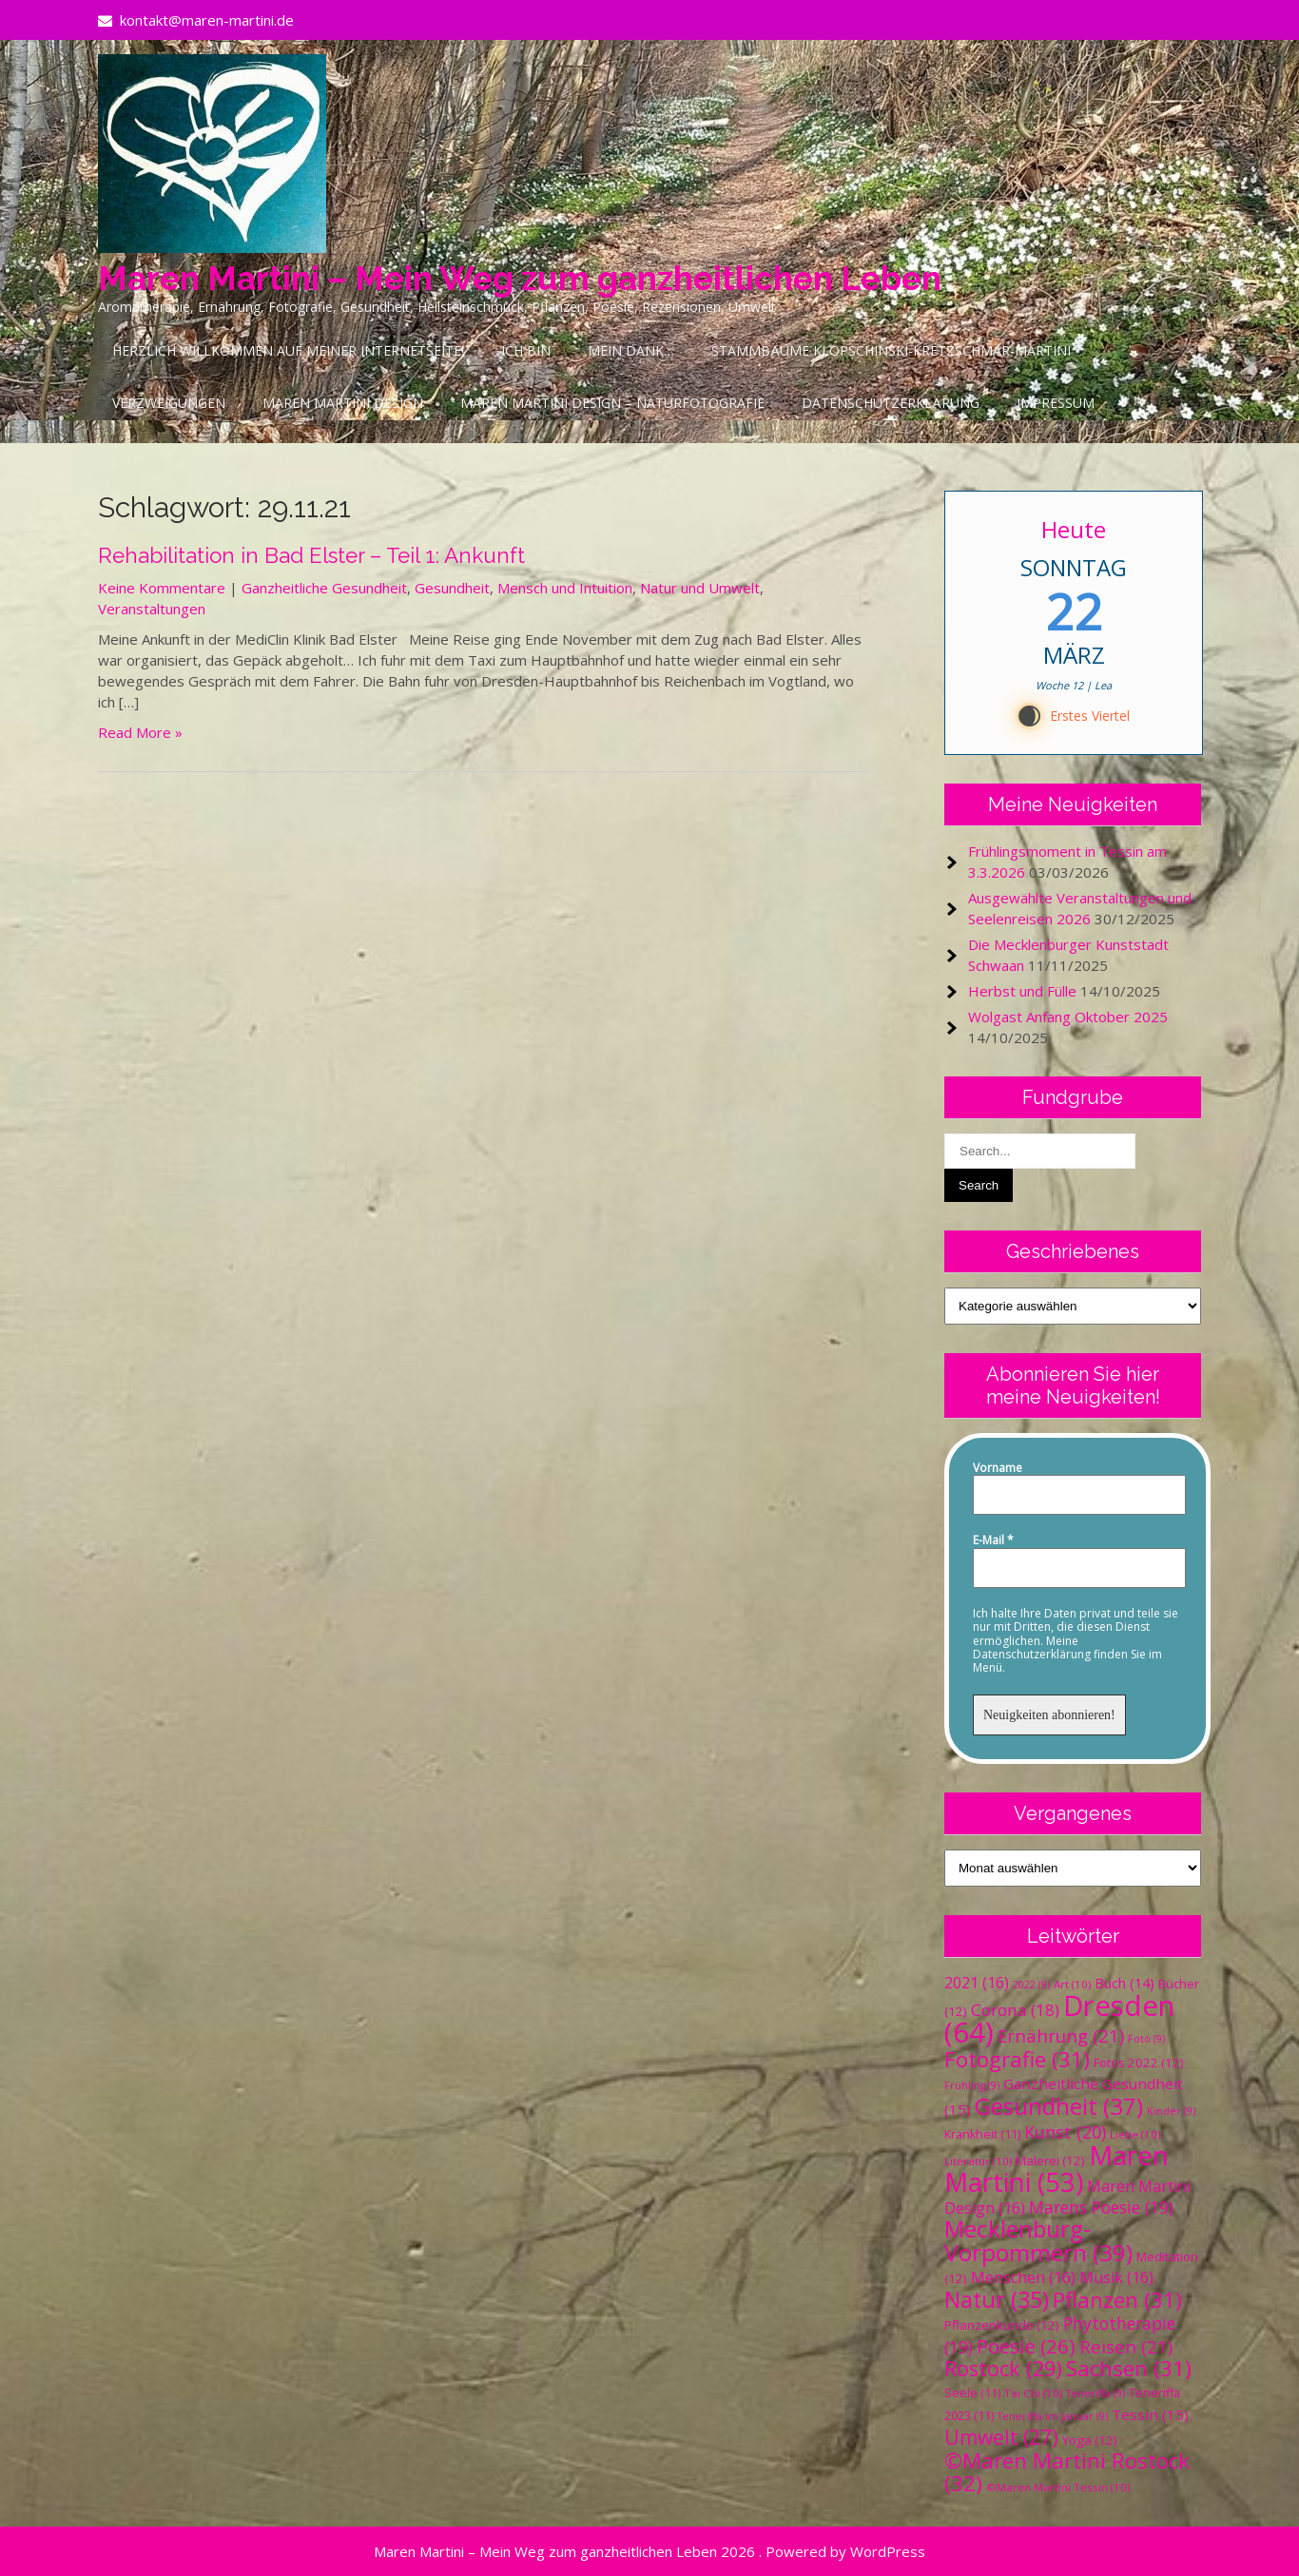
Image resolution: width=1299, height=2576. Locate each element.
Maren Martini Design (342, 403)
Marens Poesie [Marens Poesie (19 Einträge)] (1101, 2207)
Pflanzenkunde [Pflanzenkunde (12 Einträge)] (1001, 2325)
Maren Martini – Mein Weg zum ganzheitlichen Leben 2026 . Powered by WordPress (649, 2551)
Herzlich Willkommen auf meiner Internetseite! (288, 350)
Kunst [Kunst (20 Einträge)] (1065, 2132)
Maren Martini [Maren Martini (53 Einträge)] (1056, 2168)
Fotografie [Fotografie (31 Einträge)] (1017, 2059)
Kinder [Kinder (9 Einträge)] (1171, 2111)
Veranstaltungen (151, 608)
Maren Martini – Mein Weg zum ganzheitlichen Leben (519, 278)
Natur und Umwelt (700, 587)
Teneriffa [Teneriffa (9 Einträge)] (1095, 2393)
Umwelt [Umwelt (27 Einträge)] (1001, 2437)
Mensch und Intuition (564, 587)
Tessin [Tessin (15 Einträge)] (1150, 2414)
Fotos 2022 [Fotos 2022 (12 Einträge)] (1139, 2062)
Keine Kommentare (161, 587)
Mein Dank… (631, 350)
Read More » (140, 732)
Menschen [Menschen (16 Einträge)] (1023, 2277)
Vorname (997, 1468)
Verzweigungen (168, 403)
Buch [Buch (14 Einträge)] (1124, 1982)
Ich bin (526, 350)
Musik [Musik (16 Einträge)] (1116, 2277)
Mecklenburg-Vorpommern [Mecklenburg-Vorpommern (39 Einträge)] (1038, 2240)
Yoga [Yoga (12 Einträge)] (1089, 2440)
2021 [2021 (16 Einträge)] (976, 1982)
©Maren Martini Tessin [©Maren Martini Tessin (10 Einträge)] (1058, 2487)
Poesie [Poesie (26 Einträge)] (1026, 2346)
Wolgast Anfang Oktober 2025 (1068, 1016)
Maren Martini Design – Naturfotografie (612, 403)
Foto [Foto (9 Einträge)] (1146, 2038)
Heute (1073, 529)
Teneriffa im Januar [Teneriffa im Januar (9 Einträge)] (1053, 2416)
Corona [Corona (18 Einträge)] (1015, 2010)
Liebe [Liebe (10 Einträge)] (1135, 2134)
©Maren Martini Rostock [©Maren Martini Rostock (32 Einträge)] (1067, 2472)
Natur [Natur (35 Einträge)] (996, 2299)
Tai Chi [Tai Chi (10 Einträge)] (1033, 2393)
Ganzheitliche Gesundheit (324, 587)
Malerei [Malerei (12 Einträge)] (1050, 2160)
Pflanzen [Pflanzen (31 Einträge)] (1117, 2300)
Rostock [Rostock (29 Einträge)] (1003, 2368)
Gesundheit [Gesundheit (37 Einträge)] (1059, 2105)
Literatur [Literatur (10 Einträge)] (978, 2161)
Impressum (1056, 403)
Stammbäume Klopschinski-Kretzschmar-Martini (891, 350)
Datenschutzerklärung (890, 403)
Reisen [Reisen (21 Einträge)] (1126, 2346)
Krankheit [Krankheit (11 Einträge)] (982, 2134)
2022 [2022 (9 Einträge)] (1031, 1984)
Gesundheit (452, 587)
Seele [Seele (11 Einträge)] (972, 2393)
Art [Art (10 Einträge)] (1072, 1984)
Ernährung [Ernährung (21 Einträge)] (1061, 2035)
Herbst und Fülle (1022, 990)
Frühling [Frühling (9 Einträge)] (971, 2085)
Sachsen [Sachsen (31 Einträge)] (1129, 2368)
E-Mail (993, 1540)
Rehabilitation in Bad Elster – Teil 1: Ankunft (311, 555)
